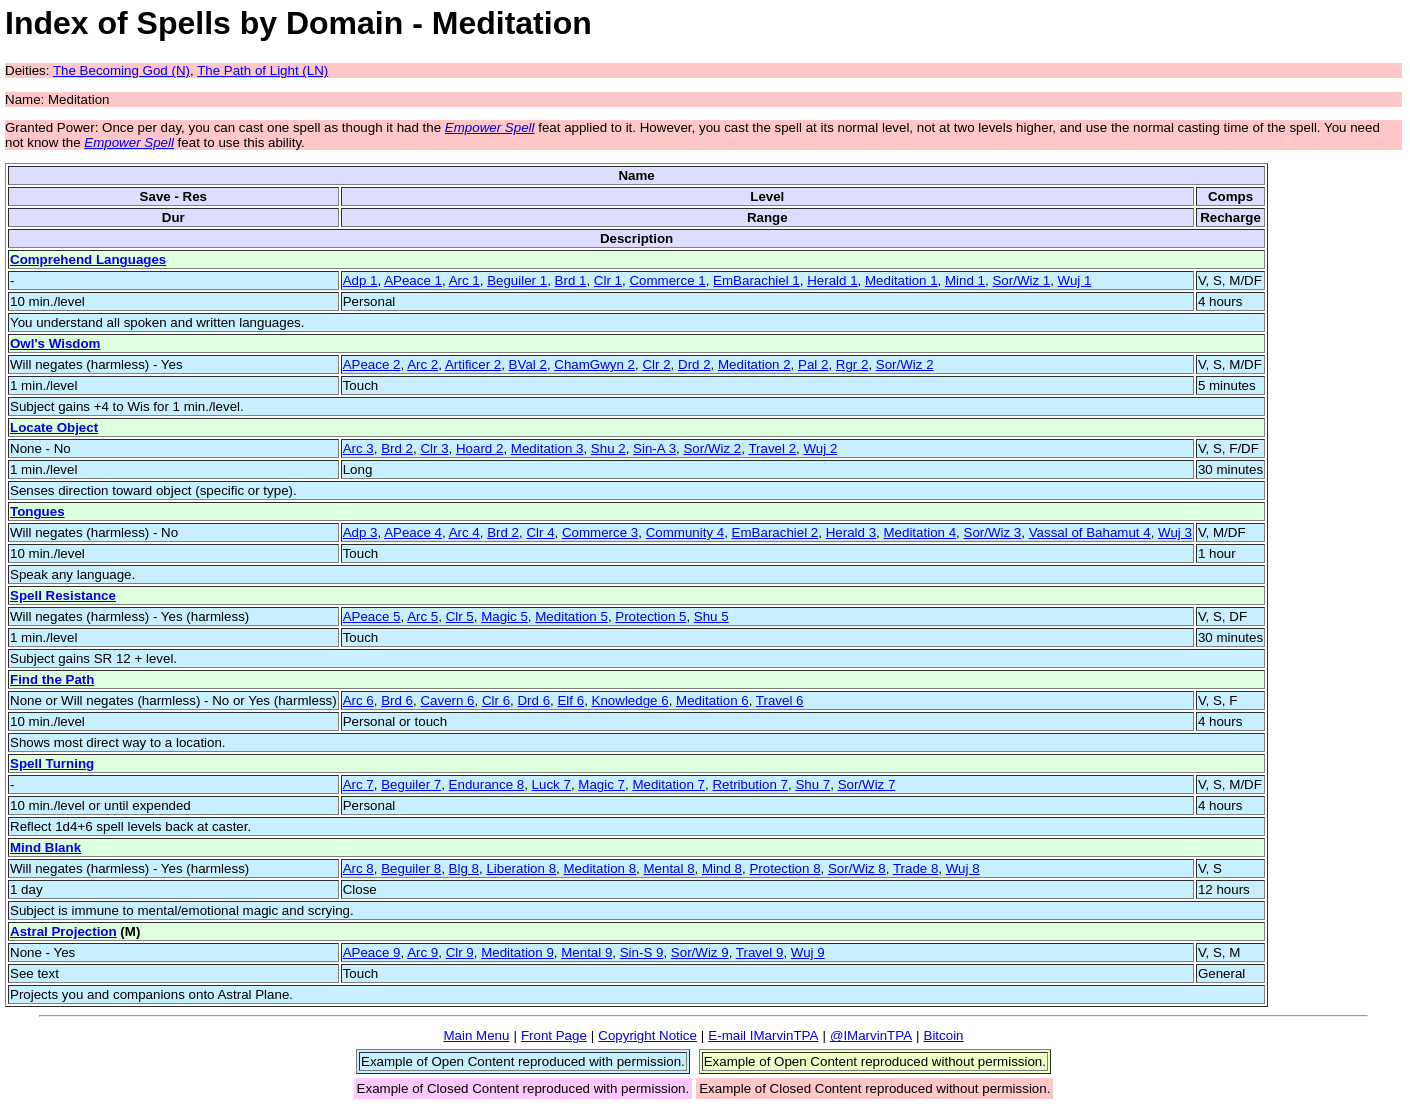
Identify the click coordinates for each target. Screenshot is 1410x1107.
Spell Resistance (63, 595)
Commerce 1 (667, 280)
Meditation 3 (547, 448)
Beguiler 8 (411, 868)
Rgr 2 (852, 364)
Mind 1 (965, 280)
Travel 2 (772, 448)
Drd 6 (533, 700)
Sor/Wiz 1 (1021, 280)
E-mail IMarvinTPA (763, 1035)
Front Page (554, 1035)
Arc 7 (358, 784)
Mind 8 (722, 868)
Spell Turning (52, 763)
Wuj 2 (820, 448)
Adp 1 (360, 280)
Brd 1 (571, 280)
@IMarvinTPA (871, 1035)
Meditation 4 (919, 532)
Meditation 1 (901, 280)
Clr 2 (656, 364)
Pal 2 (813, 364)
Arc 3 (358, 448)
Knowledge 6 (630, 700)
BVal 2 (528, 364)
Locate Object (54, 427)
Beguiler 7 (411, 784)
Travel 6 (780, 700)
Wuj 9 (808, 952)
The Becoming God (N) (121, 70)
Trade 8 (915, 868)
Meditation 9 (517, 952)
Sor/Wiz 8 (857, 868)
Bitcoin (944, 1035)
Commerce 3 (600, 532)
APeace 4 (413, 532)
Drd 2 (694, 364)
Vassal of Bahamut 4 (1090, 532)
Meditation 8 (599, 868)
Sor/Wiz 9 (700, 952)
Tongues (37, 511)
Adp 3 (360, 532)
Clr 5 (460, 616)
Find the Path (52, 679)
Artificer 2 (473, 364)
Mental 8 (668, 868)
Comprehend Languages (88, 259)
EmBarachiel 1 (756, 280)
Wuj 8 (963, 868)
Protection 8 (784, 868)
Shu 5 (711, 616)
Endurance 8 (487, 784)
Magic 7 (601, 784)
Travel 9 (760, 952)
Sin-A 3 (654, 448)
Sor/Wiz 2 (905, 364)
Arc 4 (464, 532)
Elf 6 (570, 700)
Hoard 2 (479, 448)
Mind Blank (45, 847)
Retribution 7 (750, 784)
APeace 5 (372, 616)
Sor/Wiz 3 (993, 532)
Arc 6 (358, 700)
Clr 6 (496, 700)
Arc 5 (422, 616)
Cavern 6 (447, 700)
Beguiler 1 (517, 280)
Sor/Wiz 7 (867, 784)
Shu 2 (608, 448)
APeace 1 (413, 280)
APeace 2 (372, 364)
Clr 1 (608, 280)
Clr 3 (434, 448)
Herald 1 (832, 280)
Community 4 (685, 532)
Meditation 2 (754, 364)
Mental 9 (586, 952)
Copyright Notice (647, 1035)
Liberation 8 (521, 868)
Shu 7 (812, 784)
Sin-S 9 (642, 952)
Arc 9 (422, 952)
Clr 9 (460, 952)
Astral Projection (63, 931)
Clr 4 (540, 532)
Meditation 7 (668, 784)
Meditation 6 (712, 700)
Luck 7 (551, 784)
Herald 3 (851, 532)
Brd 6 (397, 700)
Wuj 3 (1175, 532)
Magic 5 (504, 616)
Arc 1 (464, 280)
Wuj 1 (1075, 280)
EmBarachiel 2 (775, 532)
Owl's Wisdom (55, 343)
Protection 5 (650, 616)
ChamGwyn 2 (594, 364)
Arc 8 (358, 868)
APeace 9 (372, 952)
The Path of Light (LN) (262, 70)
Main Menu (476, 1035)
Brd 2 (397, 448)
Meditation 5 (571, 616)
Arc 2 (422, 364)
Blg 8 (464, 868)
